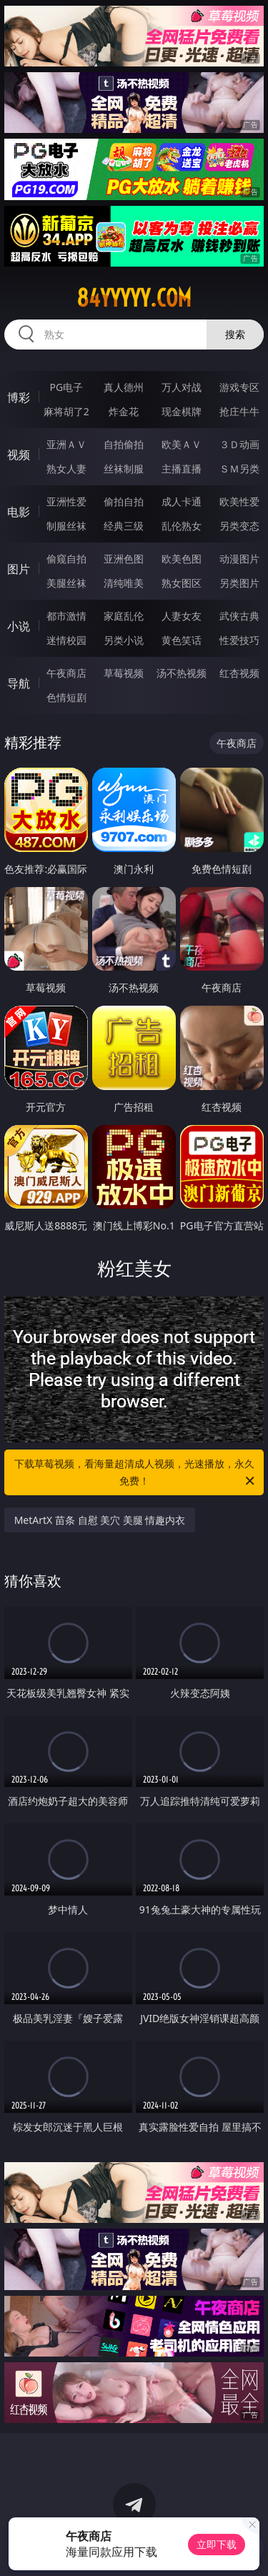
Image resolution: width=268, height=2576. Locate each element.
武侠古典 (239, 616)
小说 (18, 626)
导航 (18, 683)
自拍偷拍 (124, 444)
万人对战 (182, 387)
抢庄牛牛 (239, 411)
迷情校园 (66, 640)
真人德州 (124, 387)
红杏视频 (239, 673)
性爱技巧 (239, 640)
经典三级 (124, 525)
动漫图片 (239, 558)
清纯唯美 (124, 583)
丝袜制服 (124, 468)
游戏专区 (239, 387)
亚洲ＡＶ (66, 444)
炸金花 (124, 411)
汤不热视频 (182, 673)
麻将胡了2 (66, 411)
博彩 (18, 397)
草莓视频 (124, 673)
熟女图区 (182, 583)
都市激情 (66, 616)
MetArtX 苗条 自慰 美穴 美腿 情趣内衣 (100, 1520)
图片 (18, 569)
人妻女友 (182, 616)
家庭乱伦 (124, 616)
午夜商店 (66, 673)
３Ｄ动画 (239, 444)
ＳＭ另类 (239, 468)
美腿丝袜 (66, 583)
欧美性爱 (239, 501)
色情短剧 (66, 697)
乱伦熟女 (182, 525)
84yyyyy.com (134, 298)
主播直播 (182, 468)
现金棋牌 (182, 411)
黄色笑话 (182, 640)
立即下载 (217, 2544)
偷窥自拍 (66, 558)
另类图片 (239, 583)
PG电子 (66, 387)
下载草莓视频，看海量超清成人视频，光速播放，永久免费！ (135, 1473)
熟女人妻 (66, 468)
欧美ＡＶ (182, 444)
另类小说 (124, 640)
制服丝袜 (66, 525)
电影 (18, 512)
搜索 (235, 334)
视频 (18, 454)
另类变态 (239, 525)
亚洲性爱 (66, 501)
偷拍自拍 (124, 501)
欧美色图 (182, 558)
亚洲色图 (124, 558)
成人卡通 (182, 501)
